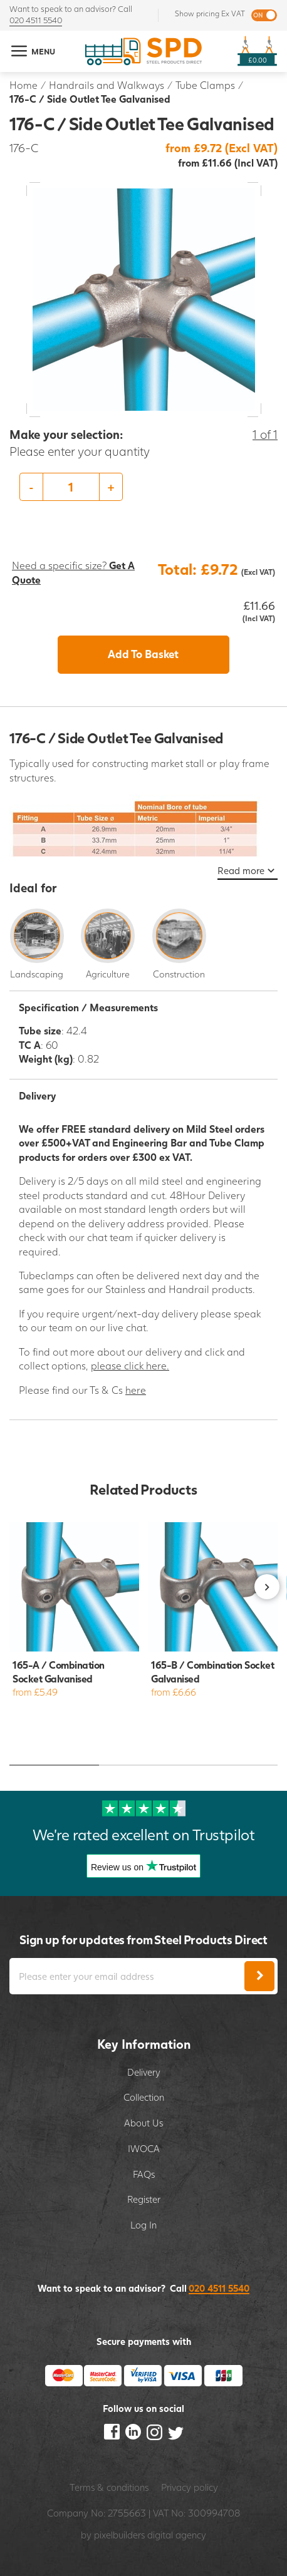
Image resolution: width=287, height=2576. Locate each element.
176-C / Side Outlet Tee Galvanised (89, 99)
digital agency (176, 2534)
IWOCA (144, 2148)
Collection (143, 2097)
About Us (143, 2122)
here (135, 1390)
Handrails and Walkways (106, 85)
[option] (143, 487)
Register (143, 2199)
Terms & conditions (109, 2487)
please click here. (130, 1365)
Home (23, 85)
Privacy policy (189, 2487)
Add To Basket (143, 654)
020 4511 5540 (35, 20)
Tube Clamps (205, 85)
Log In (143, 2224)
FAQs (144, 2174)
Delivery (143, 2072)
